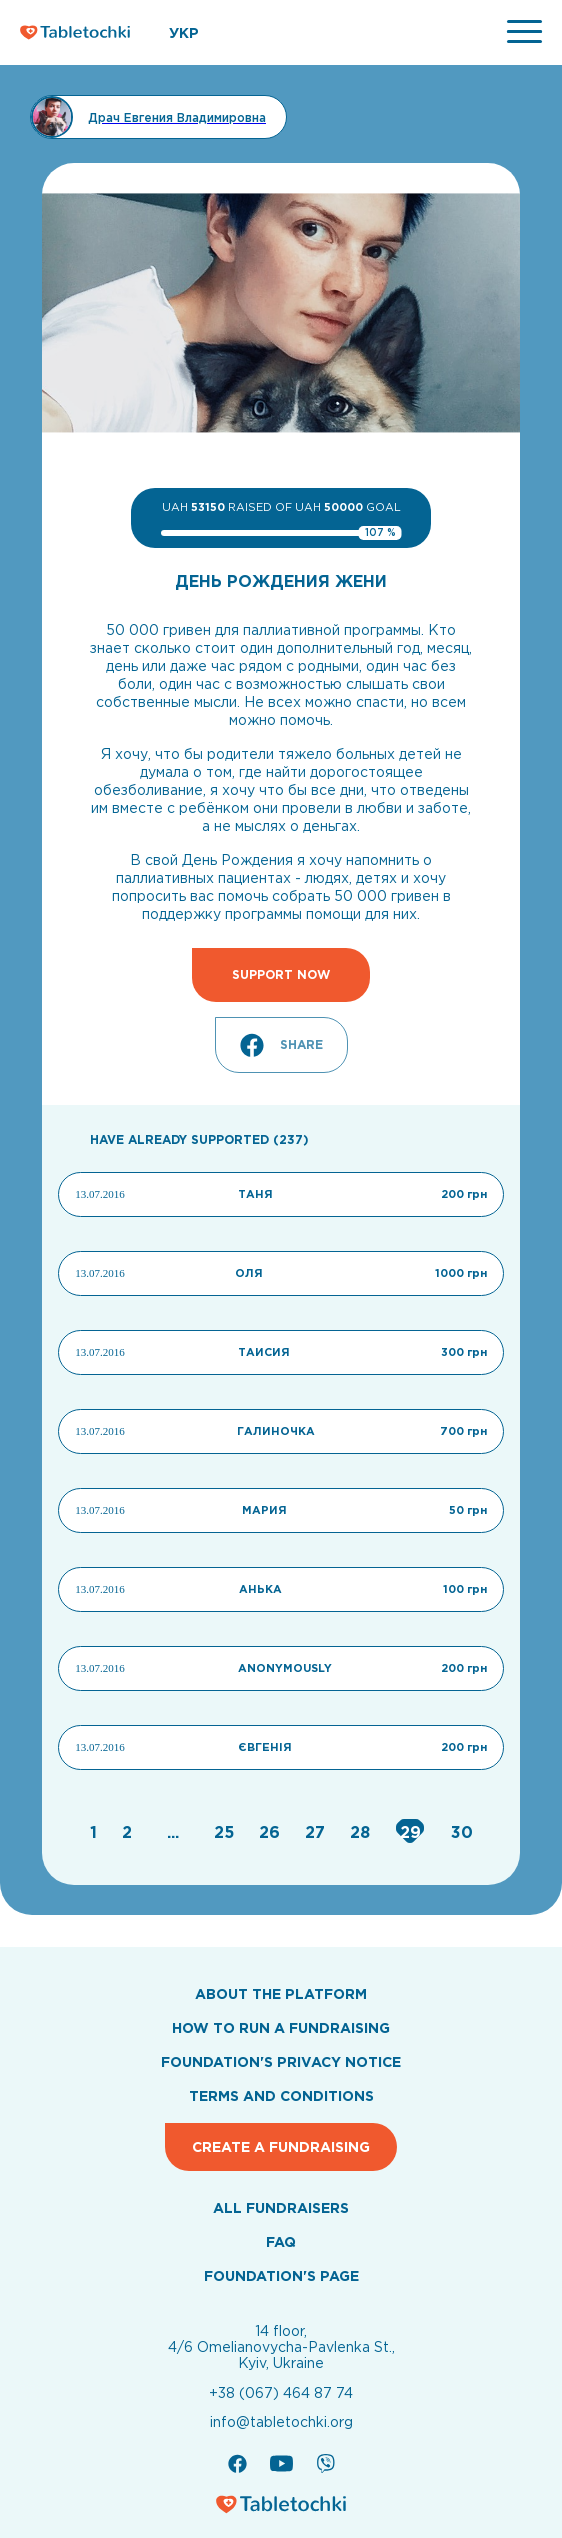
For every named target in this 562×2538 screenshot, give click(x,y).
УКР (184, 33)
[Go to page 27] (317, 1832)
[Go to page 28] (362, 1832)
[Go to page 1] (96, 1832)
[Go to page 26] (272, 1832)
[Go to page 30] (462, 1832)
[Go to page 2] (129, 1832)
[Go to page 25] (226, 1832)
